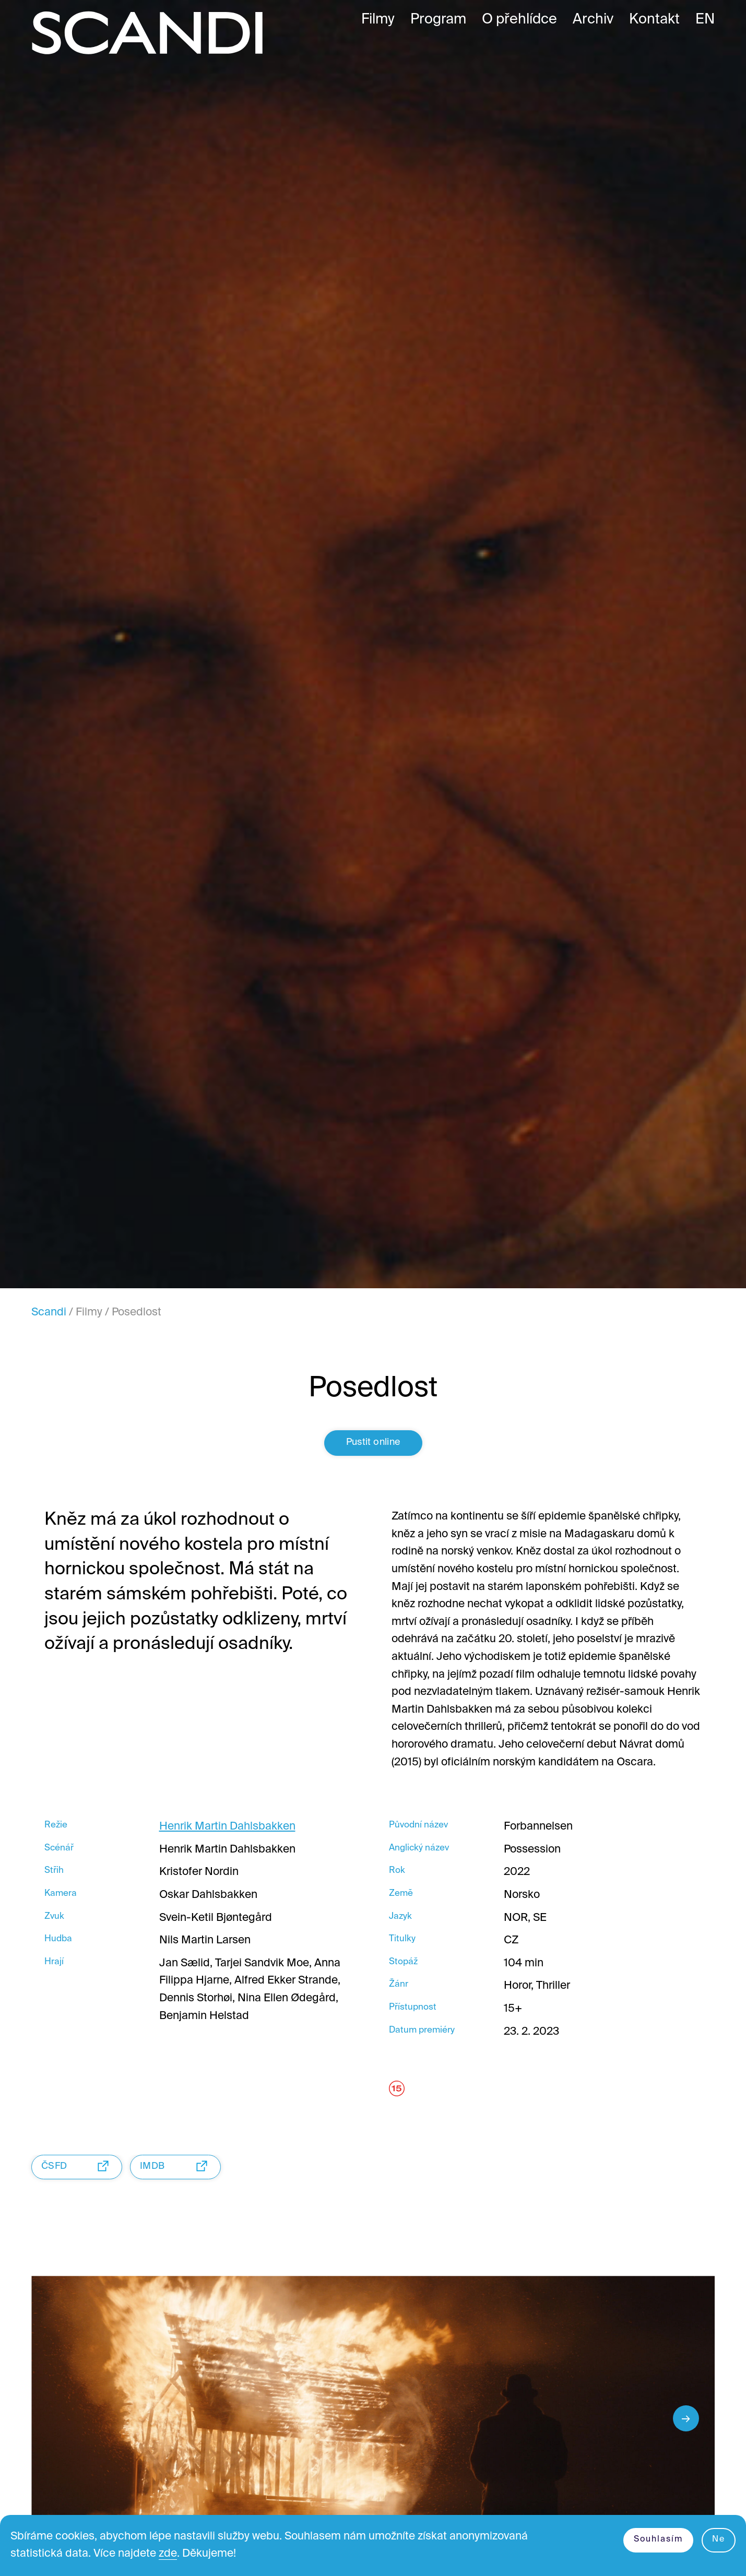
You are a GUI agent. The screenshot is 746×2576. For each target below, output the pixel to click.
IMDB (176, 2166)
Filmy (89, 1312)
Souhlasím (658, 2539)
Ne (718, 2539)
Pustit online (373, 1442)
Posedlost (136, 1312)
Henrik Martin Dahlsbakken (227, 1826)
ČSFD (77, 2166)
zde (168, 2553)
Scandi (48, 1312)
